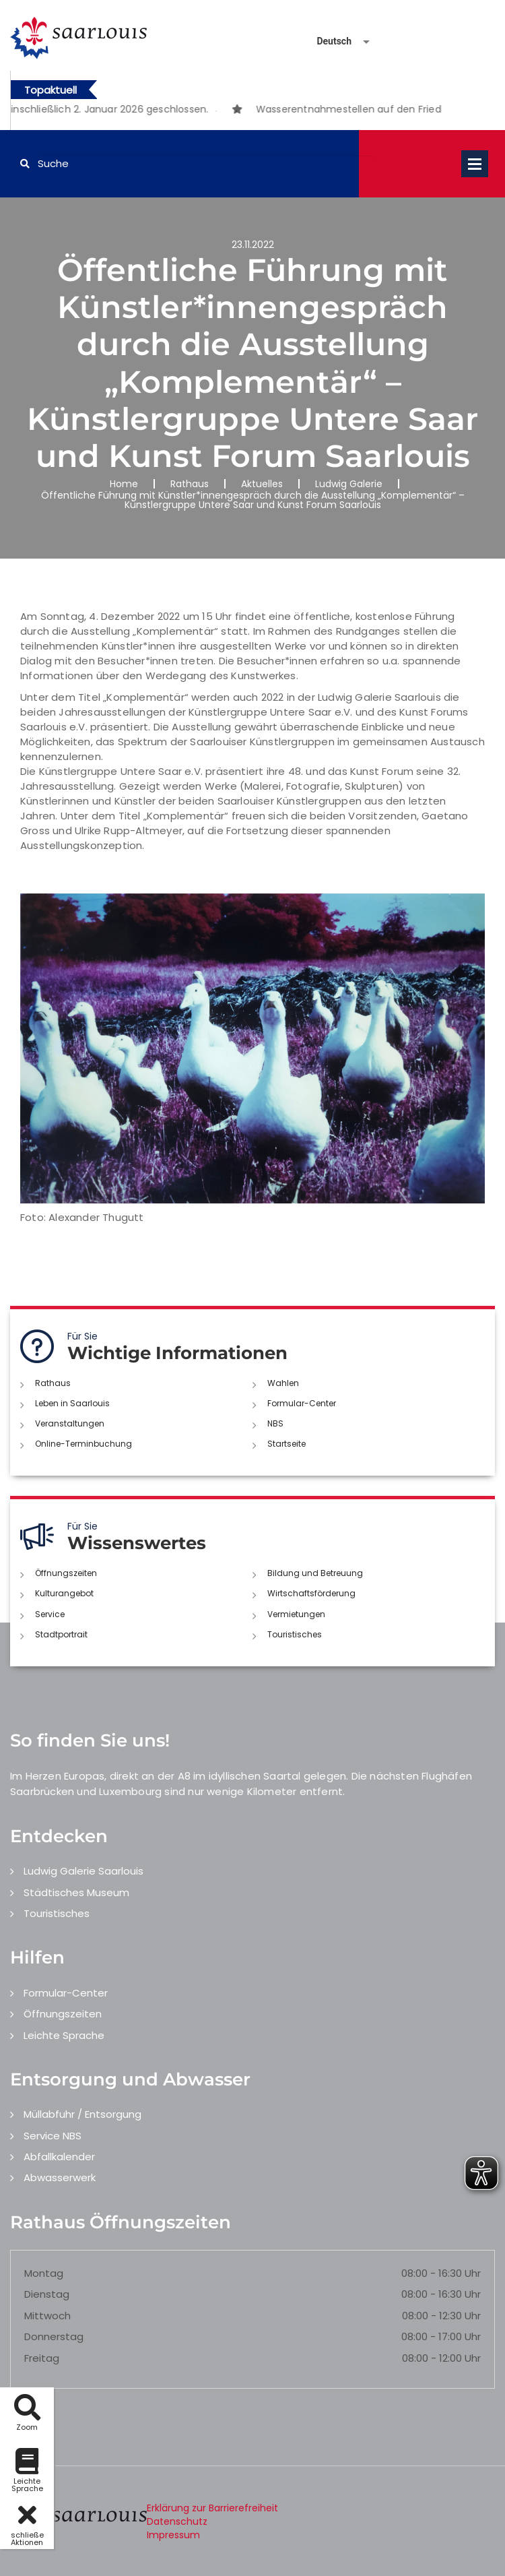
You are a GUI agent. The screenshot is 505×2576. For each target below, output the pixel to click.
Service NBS (52, 2136)
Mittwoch (47, 2315)
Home (124, 484)
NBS (275, 1423)
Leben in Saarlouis (72, 1403)
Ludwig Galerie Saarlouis (83, 1871)
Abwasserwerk (60, 2177)
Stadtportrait (61, 1634)
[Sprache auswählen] (327, 41)
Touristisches (294, 1634)
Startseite (286, 1443)
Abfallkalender (59, 2156)
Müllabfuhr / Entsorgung (82, 2114)
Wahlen (283, 1383)
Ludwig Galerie (348, 484)
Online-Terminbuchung (83, 1443)
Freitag (41, 2358)
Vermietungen (296, 1614)
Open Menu (474, 163)
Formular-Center (301, 1403)
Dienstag (46, 2294)
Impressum (173, 2535)
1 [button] (216, 111)
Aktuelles (262, 484)
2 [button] (236, 111)
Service (50, 1614)
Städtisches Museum (76, 1892)
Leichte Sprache (64, 2035)
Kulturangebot (64, 1593)
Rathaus (189, 484)
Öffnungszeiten (66, 1573)
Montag (43, 2273)
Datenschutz (177, 2521)
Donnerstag (53, 2336)
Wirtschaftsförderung (311, 1593)
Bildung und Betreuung (315, 1573)
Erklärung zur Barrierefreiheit (212, 2508)
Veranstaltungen (69, 1423)
